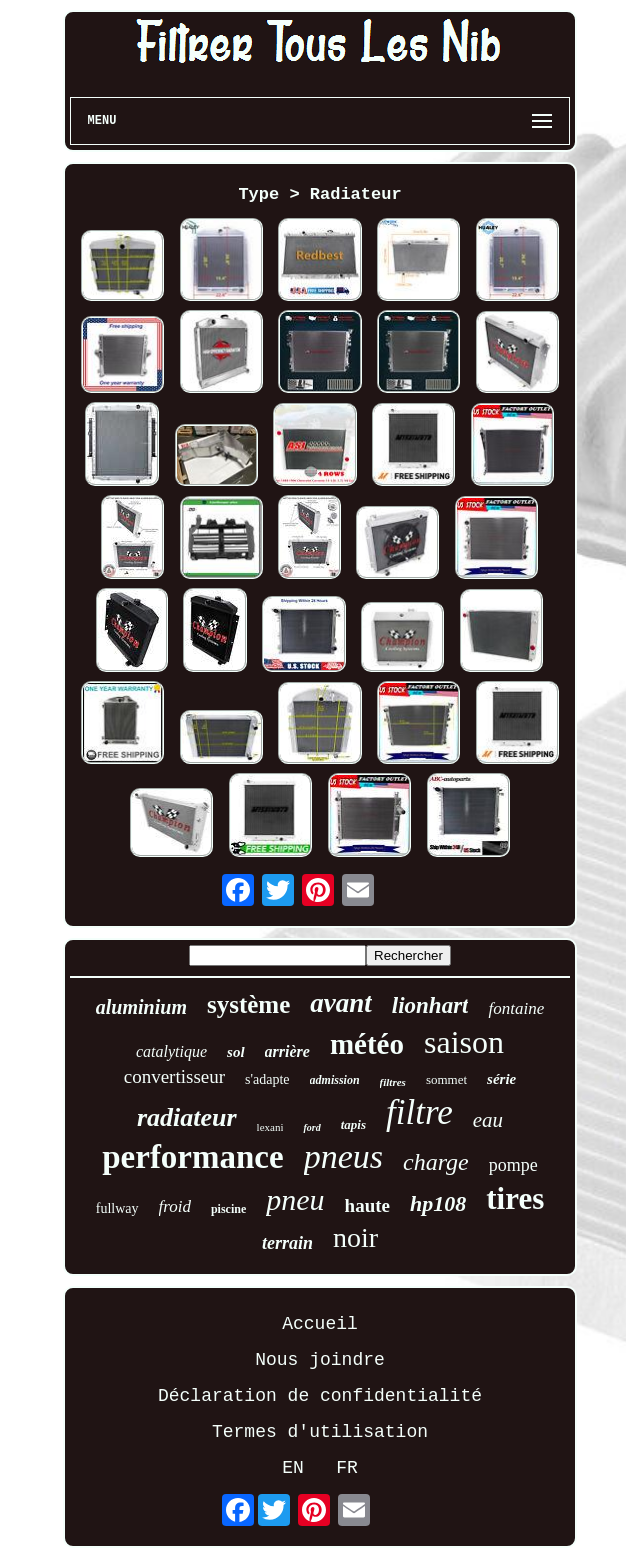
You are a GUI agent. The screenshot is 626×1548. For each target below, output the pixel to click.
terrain (287, 1243)
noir (355, 1237)
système (248, 1004)
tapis (353, 1124)
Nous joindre (320, 1360)
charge (436, 1162)
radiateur (187, 1117)
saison (464, 1042)
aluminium (141, 1007)
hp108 (438, 1203)
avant (341, 1003)
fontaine (516, 1008)
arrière (287, 1051)
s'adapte (267, 1079)
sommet (446, 1079)
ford (311, 1127)
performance (192, 1157)
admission (335, 1080)
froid (175, 1206)
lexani (270, 1127)
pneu (295, 1199)
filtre (419, 1112)
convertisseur (174, 1076)
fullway (117, 1208)
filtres (393, 1082)
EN (293, 1468)
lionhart (430, 1005)
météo (367, 1044)
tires (515, 1198)
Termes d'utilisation (320, 1432)
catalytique (171, 1051)
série (501, 1079)
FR (347, 1468)
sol (236, 1052)
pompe (513, 1165)
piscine (228, 1209)
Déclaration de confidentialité (320, 1396)
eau (488, 1120)
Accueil (320, 1324)
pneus (343, 1156)
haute (367, 1205)
